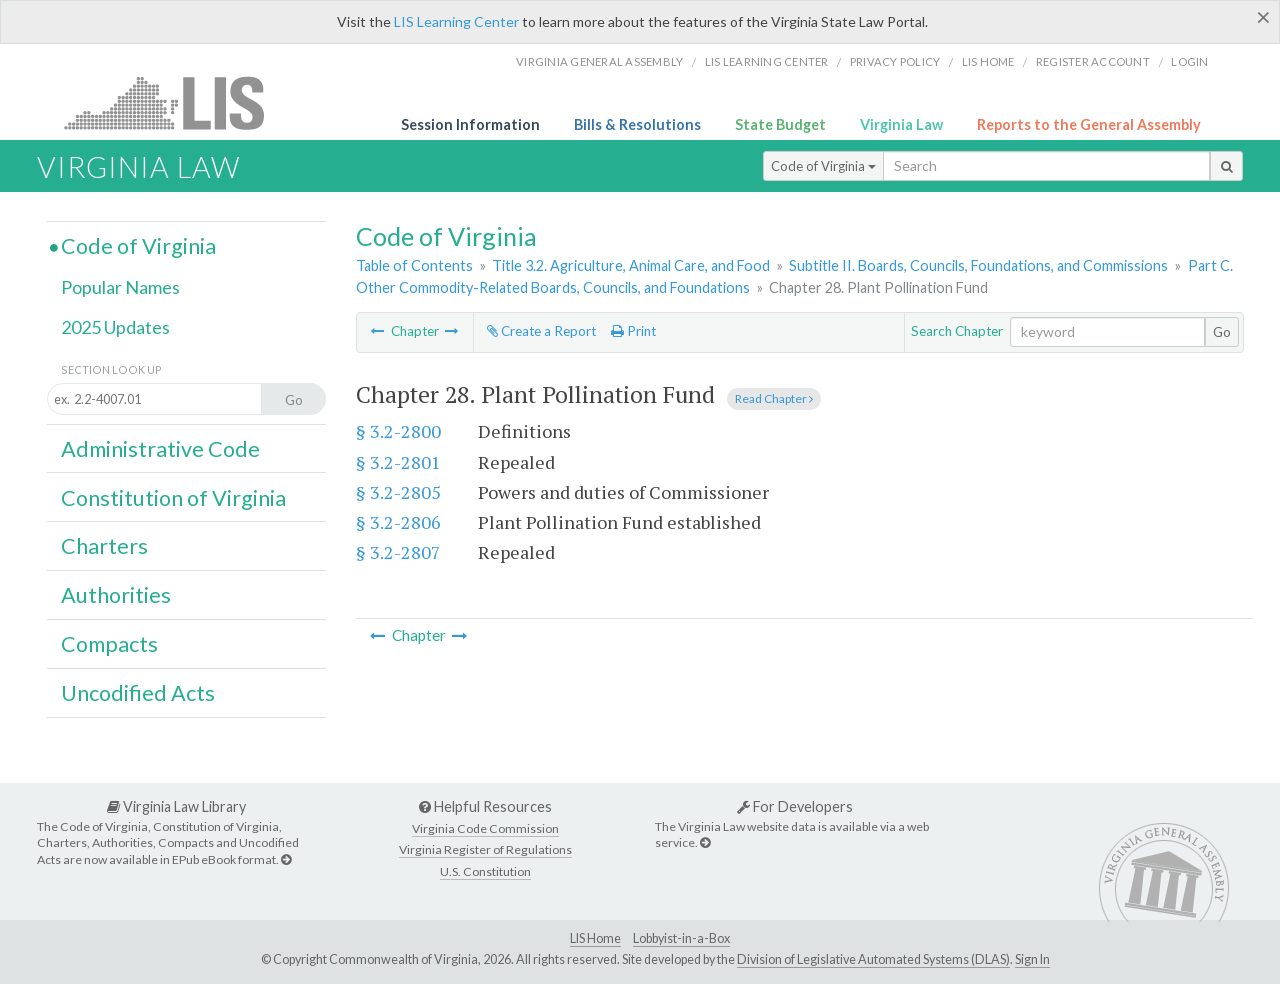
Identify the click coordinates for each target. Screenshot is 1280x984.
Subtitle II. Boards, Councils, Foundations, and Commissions (978, 265)
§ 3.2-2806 (398, 522)
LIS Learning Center (456, 21)
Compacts (109, 644)
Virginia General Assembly (599, 61)
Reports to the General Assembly (1089, 124)
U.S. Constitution (485, 871)
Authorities (116, 595)
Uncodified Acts (138, 693)
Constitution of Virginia (173, 498)
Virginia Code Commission (485, 828)
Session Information (470, 124)
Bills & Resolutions (637, 124)
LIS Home (595, 938)
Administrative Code (160, 449)
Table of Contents (414, 265)
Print (633, 331)
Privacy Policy (895, 61)
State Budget (780, 124)
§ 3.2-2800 (398, 431)
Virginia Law (901, 124)
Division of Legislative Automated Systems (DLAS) (873, 959)
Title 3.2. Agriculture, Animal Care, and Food (631, 265)
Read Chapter (774, 398)
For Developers (795, 806)
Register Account (1093, 61)
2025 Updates (115, 327)
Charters (104, 546)
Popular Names (120, 287)
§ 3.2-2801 (398, 462)
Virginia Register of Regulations (485, 849)
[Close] (1263, 17)
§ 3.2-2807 (398, 552)
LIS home (988, 61)
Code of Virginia (823, 166)
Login (1189, 61)
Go (1222, 332)
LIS (175, 102)
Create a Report (541, 331)
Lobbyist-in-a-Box (681, 938)
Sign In (1032, 959)
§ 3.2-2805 (398, 492)
